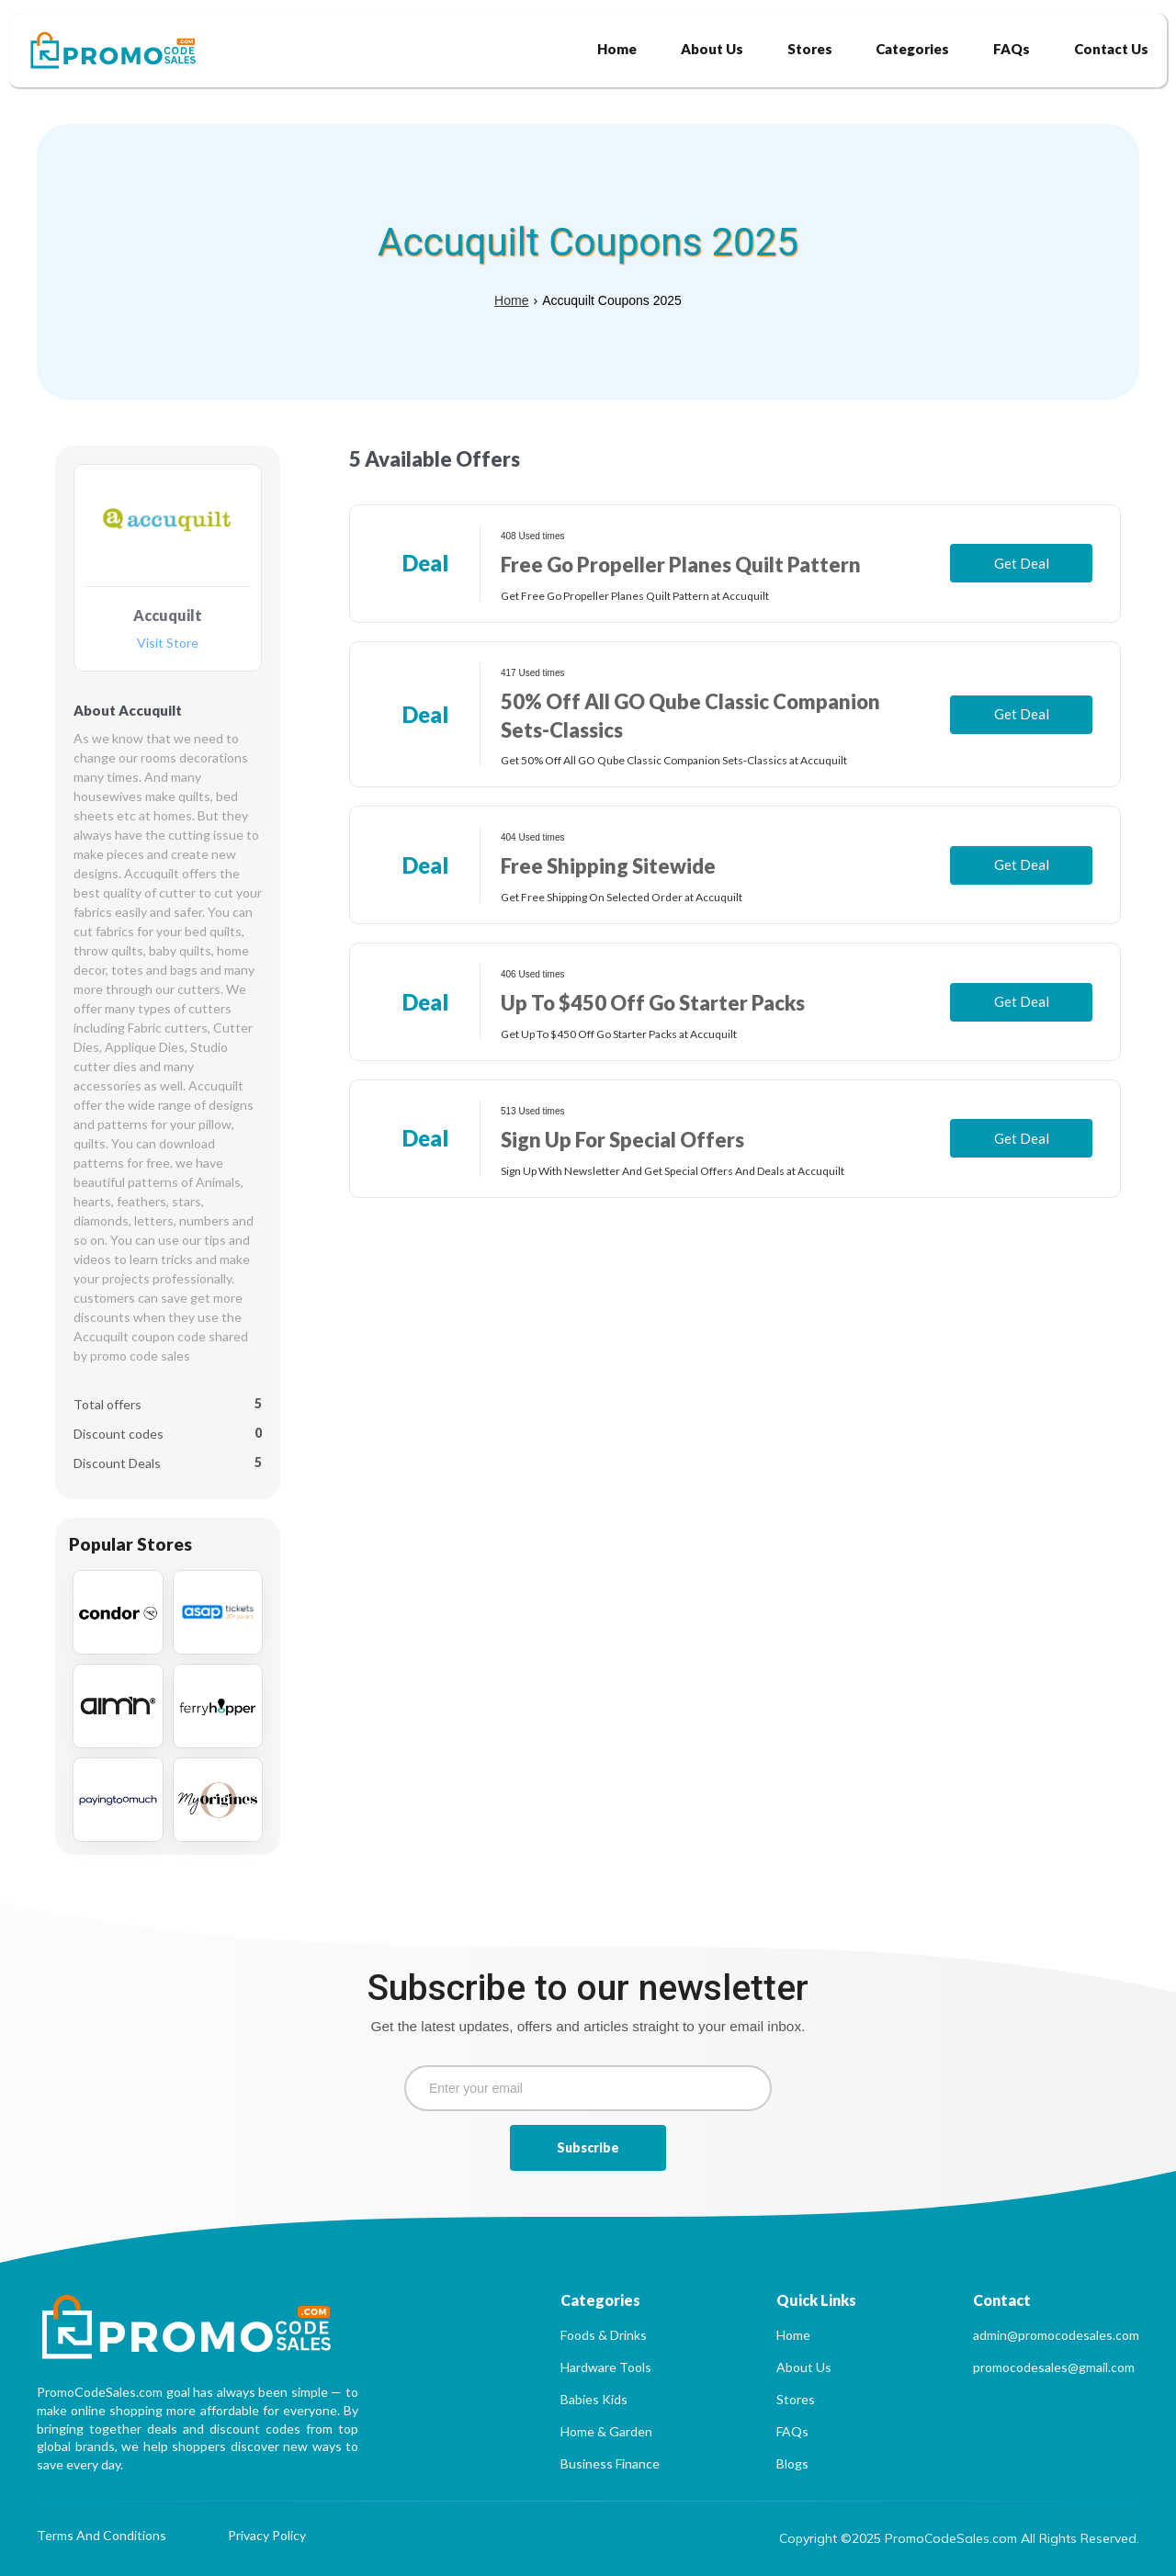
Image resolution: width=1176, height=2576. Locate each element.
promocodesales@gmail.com (1054, 2367)
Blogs (792, 2463)
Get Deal (1021, 563)
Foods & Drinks (603, 2335)
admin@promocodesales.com (1056, 2335)
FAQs (792, 2431)
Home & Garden (606, 2431)
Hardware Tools (605, 2367)
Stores (795, 2399)
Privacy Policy (267, 2536)
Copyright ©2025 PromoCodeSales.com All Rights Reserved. (959, 2538)
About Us (803, 2367)
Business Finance (610, 2463)
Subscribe (588, 2147)
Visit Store (167, 643)
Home (511, 300)
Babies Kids (594, 2399)
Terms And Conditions (101, 2536)
